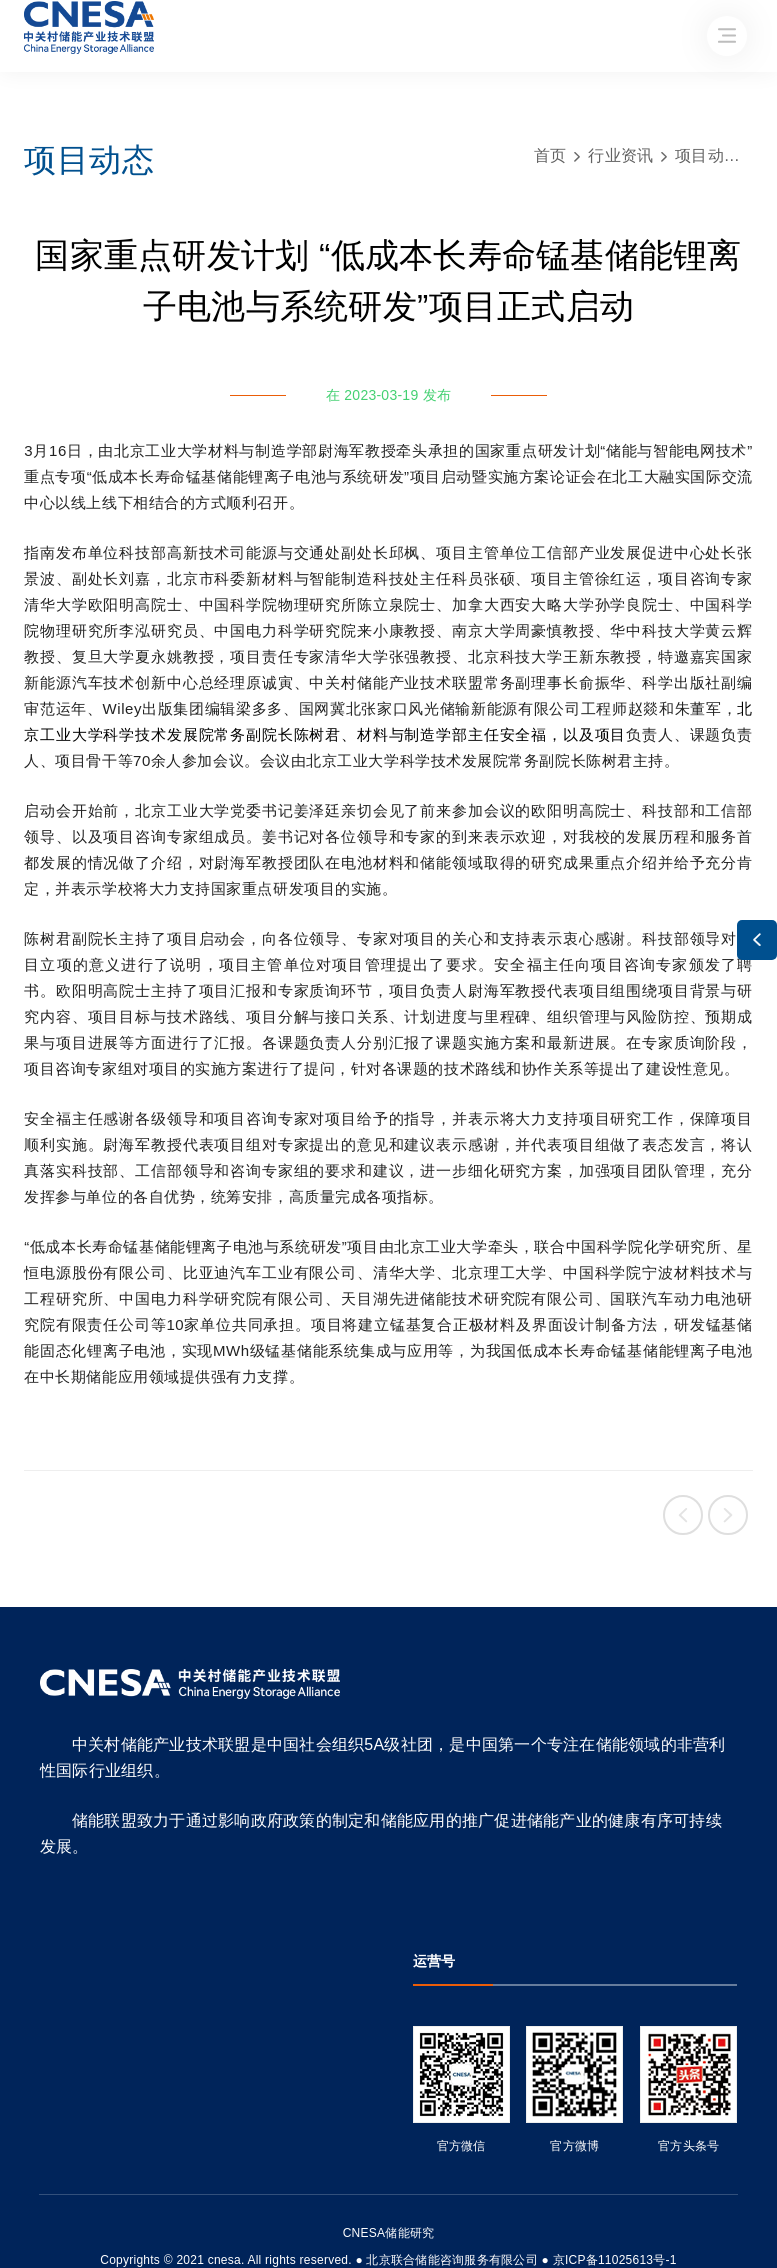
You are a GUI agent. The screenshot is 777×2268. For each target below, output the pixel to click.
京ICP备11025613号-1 (615, 2260)
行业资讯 (620, 155)
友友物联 (27, 2246)
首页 (550, 155)
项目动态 (707, 155)
